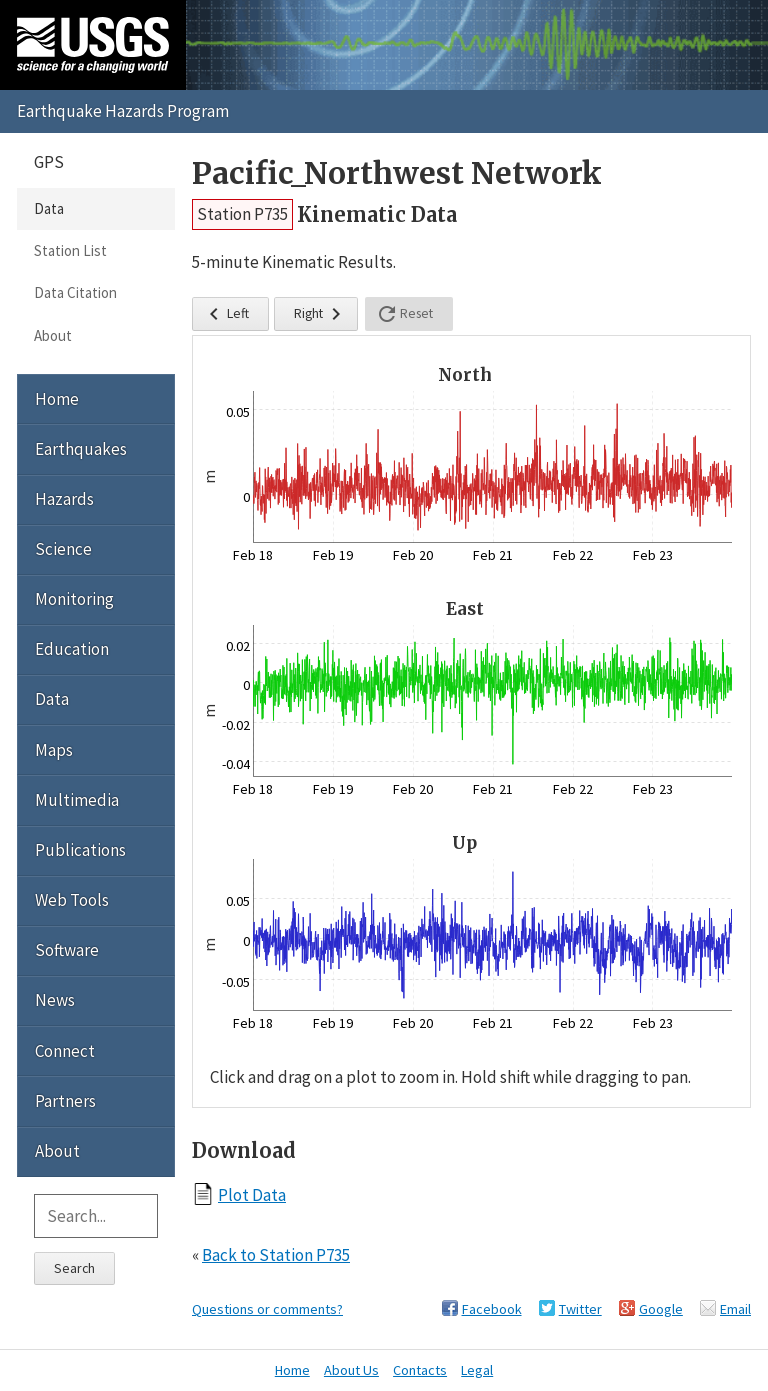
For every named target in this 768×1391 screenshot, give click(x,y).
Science (63, 549)
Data (49, 208)
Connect (65, 1051)
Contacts (420, 1370)
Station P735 (242, 214)
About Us (351, 1370)
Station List (70, 250)
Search (74, 1268)
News (55, 1000)
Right (321, 314)
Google (661, 1309)
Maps (54, 750)
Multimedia (77, 800)
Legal (477, 1370)
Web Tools (72, 900)
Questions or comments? (267, 1309)
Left (225, 314)
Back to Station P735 (276, 1255)
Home (57, 399)
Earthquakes (81, 449)
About (53, 335)
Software (67, 950)
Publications (80, 850)
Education (72, 649)
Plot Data (252, 1194)
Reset (404, 314)
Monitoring (74, 599)
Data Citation (75, 292)
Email (735, 1309)
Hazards (64, 499)
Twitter (580, 1309)
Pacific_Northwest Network (397, 173)
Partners (65, 1101)
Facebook (492, 1309)
